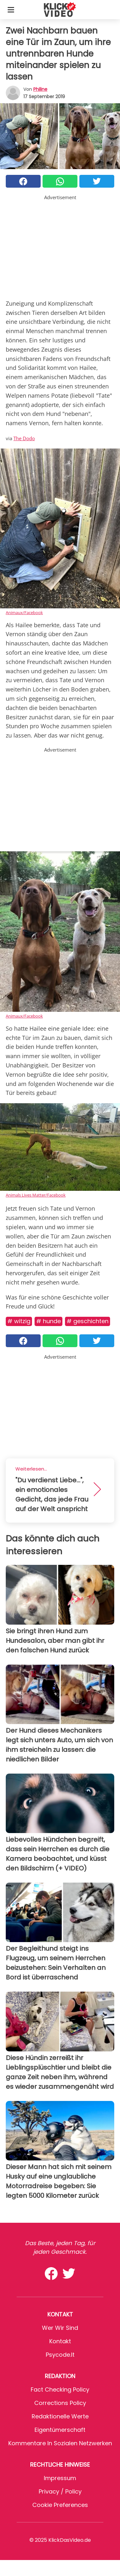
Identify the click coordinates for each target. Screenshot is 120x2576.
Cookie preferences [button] (60, 2505)
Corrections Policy (60, 2403)
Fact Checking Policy (60, 2389)
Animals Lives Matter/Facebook (36, 1195)
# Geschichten (87, 1321)
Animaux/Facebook (24, 612)
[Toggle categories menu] (11, 9)
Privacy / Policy (60, 2491)
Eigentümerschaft (60, 2430)
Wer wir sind (60, 2328)
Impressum (60, 2478)
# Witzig (18, 1321)
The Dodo (24, 438)
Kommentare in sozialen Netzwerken (60, 2443)
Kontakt (60, 2341)
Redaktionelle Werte (60, 2416)
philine (40, 89)
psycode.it (60, 2355)
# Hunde (48, 1321)
